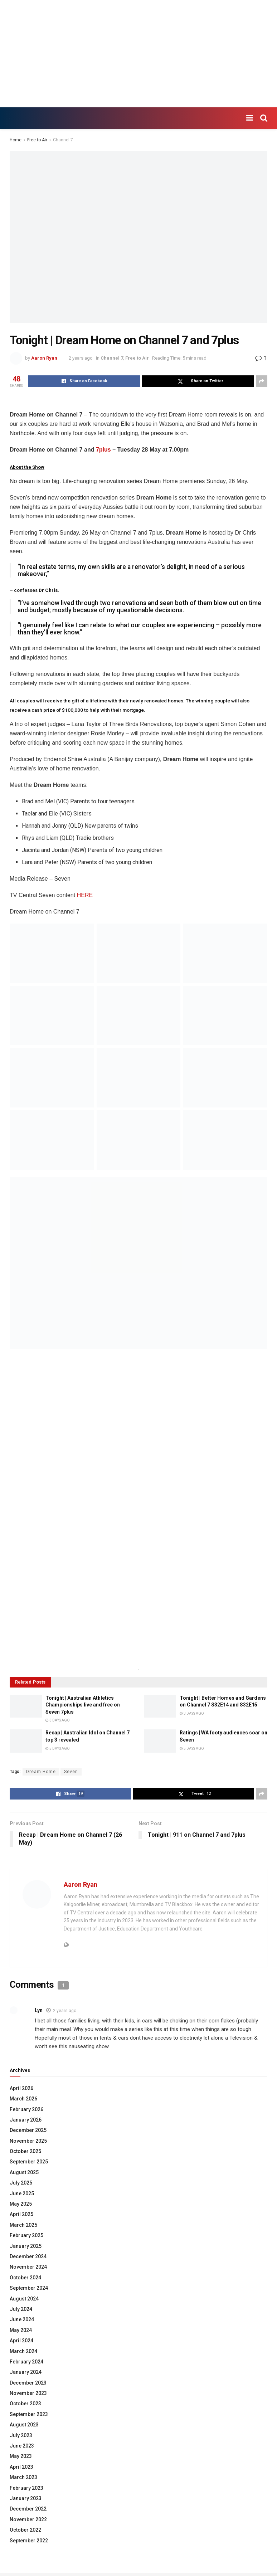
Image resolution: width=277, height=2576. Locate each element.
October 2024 (25, 2277)
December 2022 (28, 2509)
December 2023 (28, 2383)
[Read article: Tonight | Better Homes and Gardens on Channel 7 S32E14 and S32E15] (160, 1706)
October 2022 (25, 2530)
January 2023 (26, 2498)
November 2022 (28, 2519)
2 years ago (81, 358)
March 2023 (23, 2477)
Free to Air (37, 139)
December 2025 (28, 2130)
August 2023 (24, 2425)
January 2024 (26, 2372)
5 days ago (57, 1748)
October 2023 (25, 2403)
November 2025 (28, 2141)
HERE (85, 895)
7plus (103, 450)
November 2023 (28, 2393)
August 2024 (24, 2299)
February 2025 (26, 2235)
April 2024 (21, 2340)
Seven (71, 1771)
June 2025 (22, 2193)
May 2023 (21, 2456)
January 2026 (26, 2120)
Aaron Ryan (44, 358)
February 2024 (26, 2362)
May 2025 (21, 2204)
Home (15, 139)
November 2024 (28, 2267)
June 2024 (22, 2319)
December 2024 (28, 2256)
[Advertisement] (138, 54)
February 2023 (26, 2488)
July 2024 (21, 2309)
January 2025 (26, 2246)
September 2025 (29, 2161)
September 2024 (29, 2288)
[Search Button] (263, 118)
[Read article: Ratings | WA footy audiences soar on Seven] (160, 1740)
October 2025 (25, 2151)
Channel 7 (63, 139)
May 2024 (21, 2330)
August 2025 (24, 2172)
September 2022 (29, 2540)
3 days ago (57, 1720)
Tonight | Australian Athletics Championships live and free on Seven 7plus (82, 1705)
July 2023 (21, 2435)
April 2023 (21, 2467)
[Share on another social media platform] (261, 381)
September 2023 (29, 2414)
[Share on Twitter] (198, 381)
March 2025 (23, 2225)
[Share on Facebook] (84, 381)
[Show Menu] (249, 118)
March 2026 (23, 2099)
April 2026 (21, 2088)
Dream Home (41, 1771)
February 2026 (26, 2109)
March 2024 (23, 2351)
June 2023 (22, 2446)
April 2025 (21, 2214)
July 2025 (21, 2183)
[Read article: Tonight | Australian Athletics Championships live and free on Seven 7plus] (26, 1706)
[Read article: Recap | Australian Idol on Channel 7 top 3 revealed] (26, 1740)
